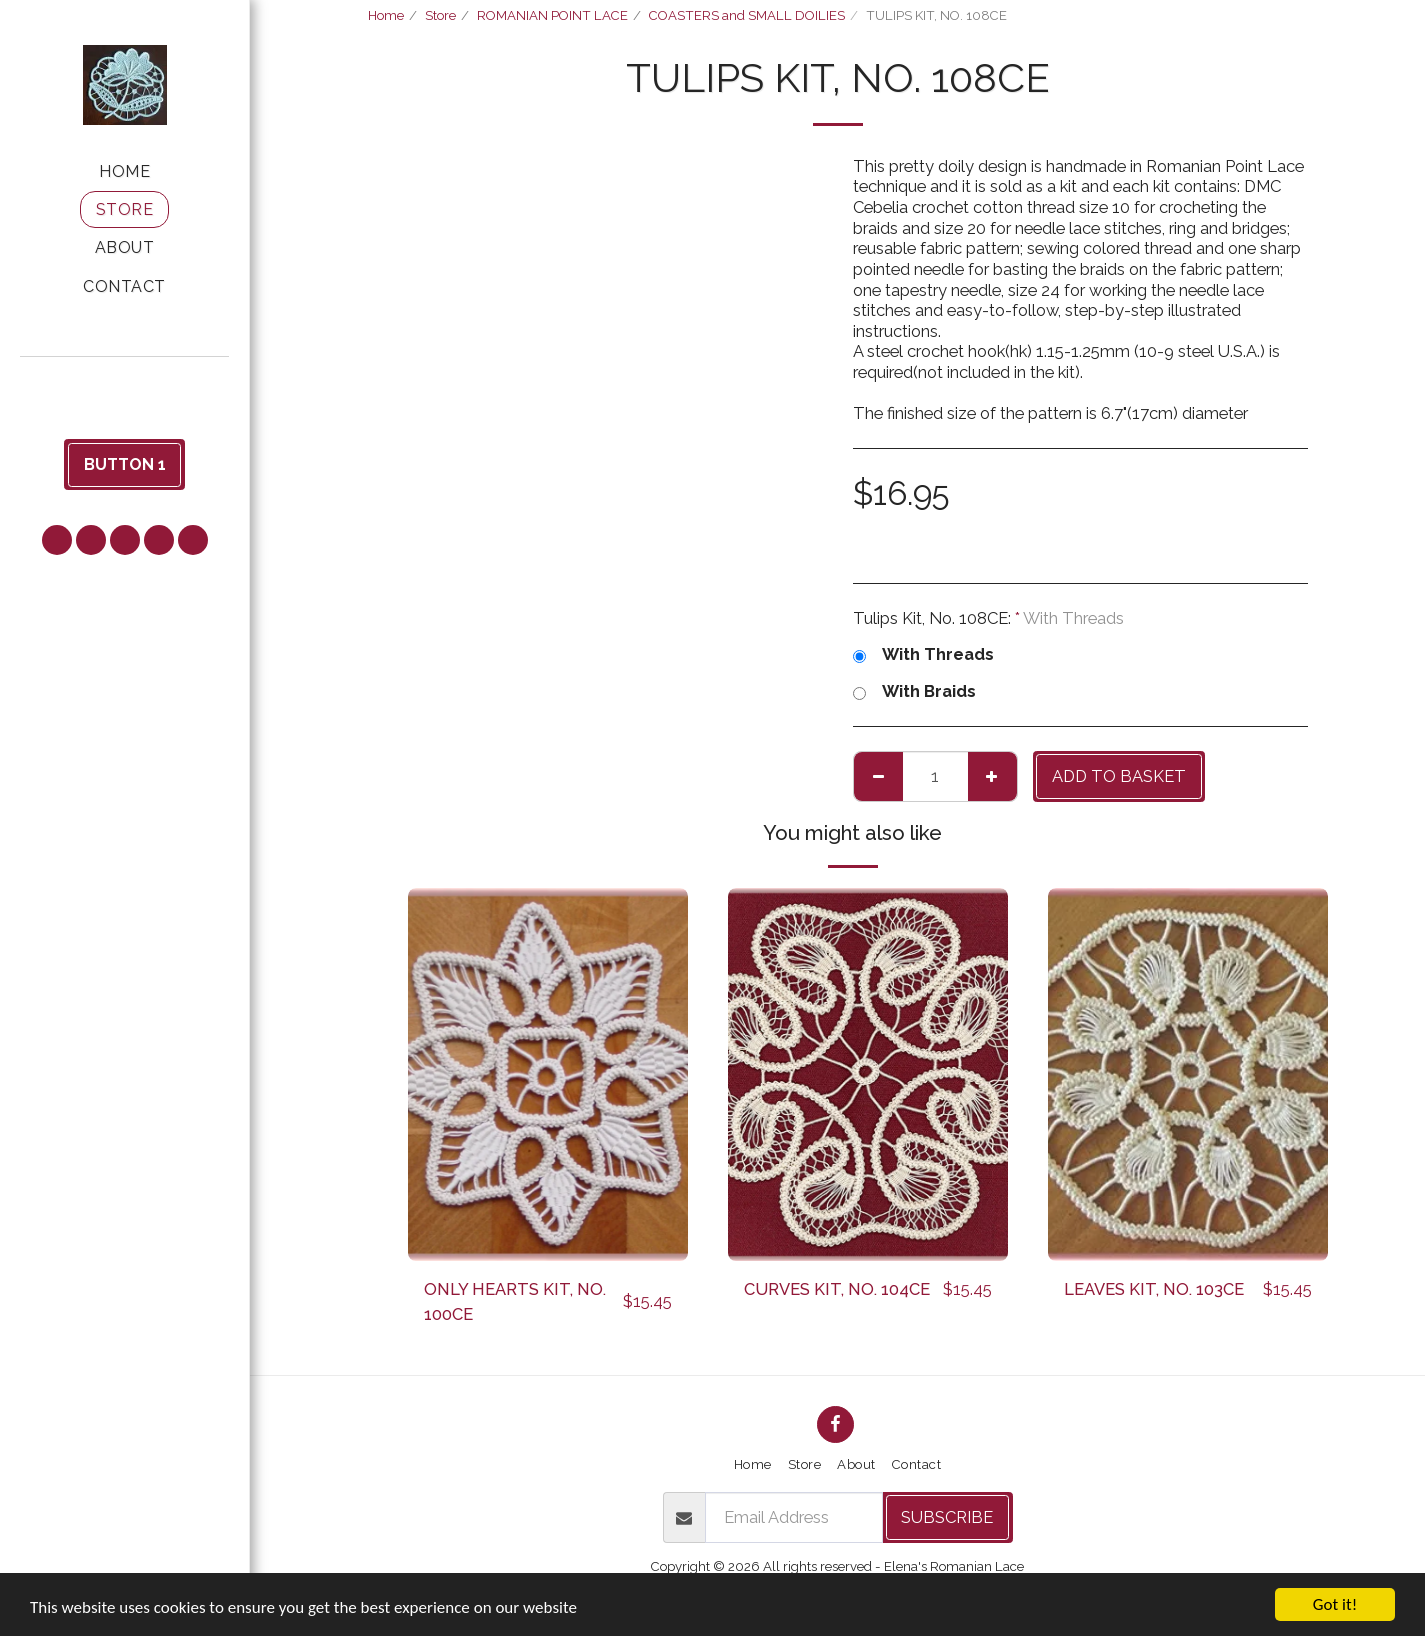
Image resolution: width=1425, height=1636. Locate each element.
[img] (548, 1074)
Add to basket (1119, 776)
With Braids (914, 691)
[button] (125, 384)
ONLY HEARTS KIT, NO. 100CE (515, 1301)
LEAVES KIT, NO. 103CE (1154, 1289)
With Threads (923, 654)
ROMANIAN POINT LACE (552, 15)
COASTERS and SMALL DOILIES (747, 15)
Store (440, 15)
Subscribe (947, 1517)
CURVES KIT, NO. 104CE (837, 1289)
